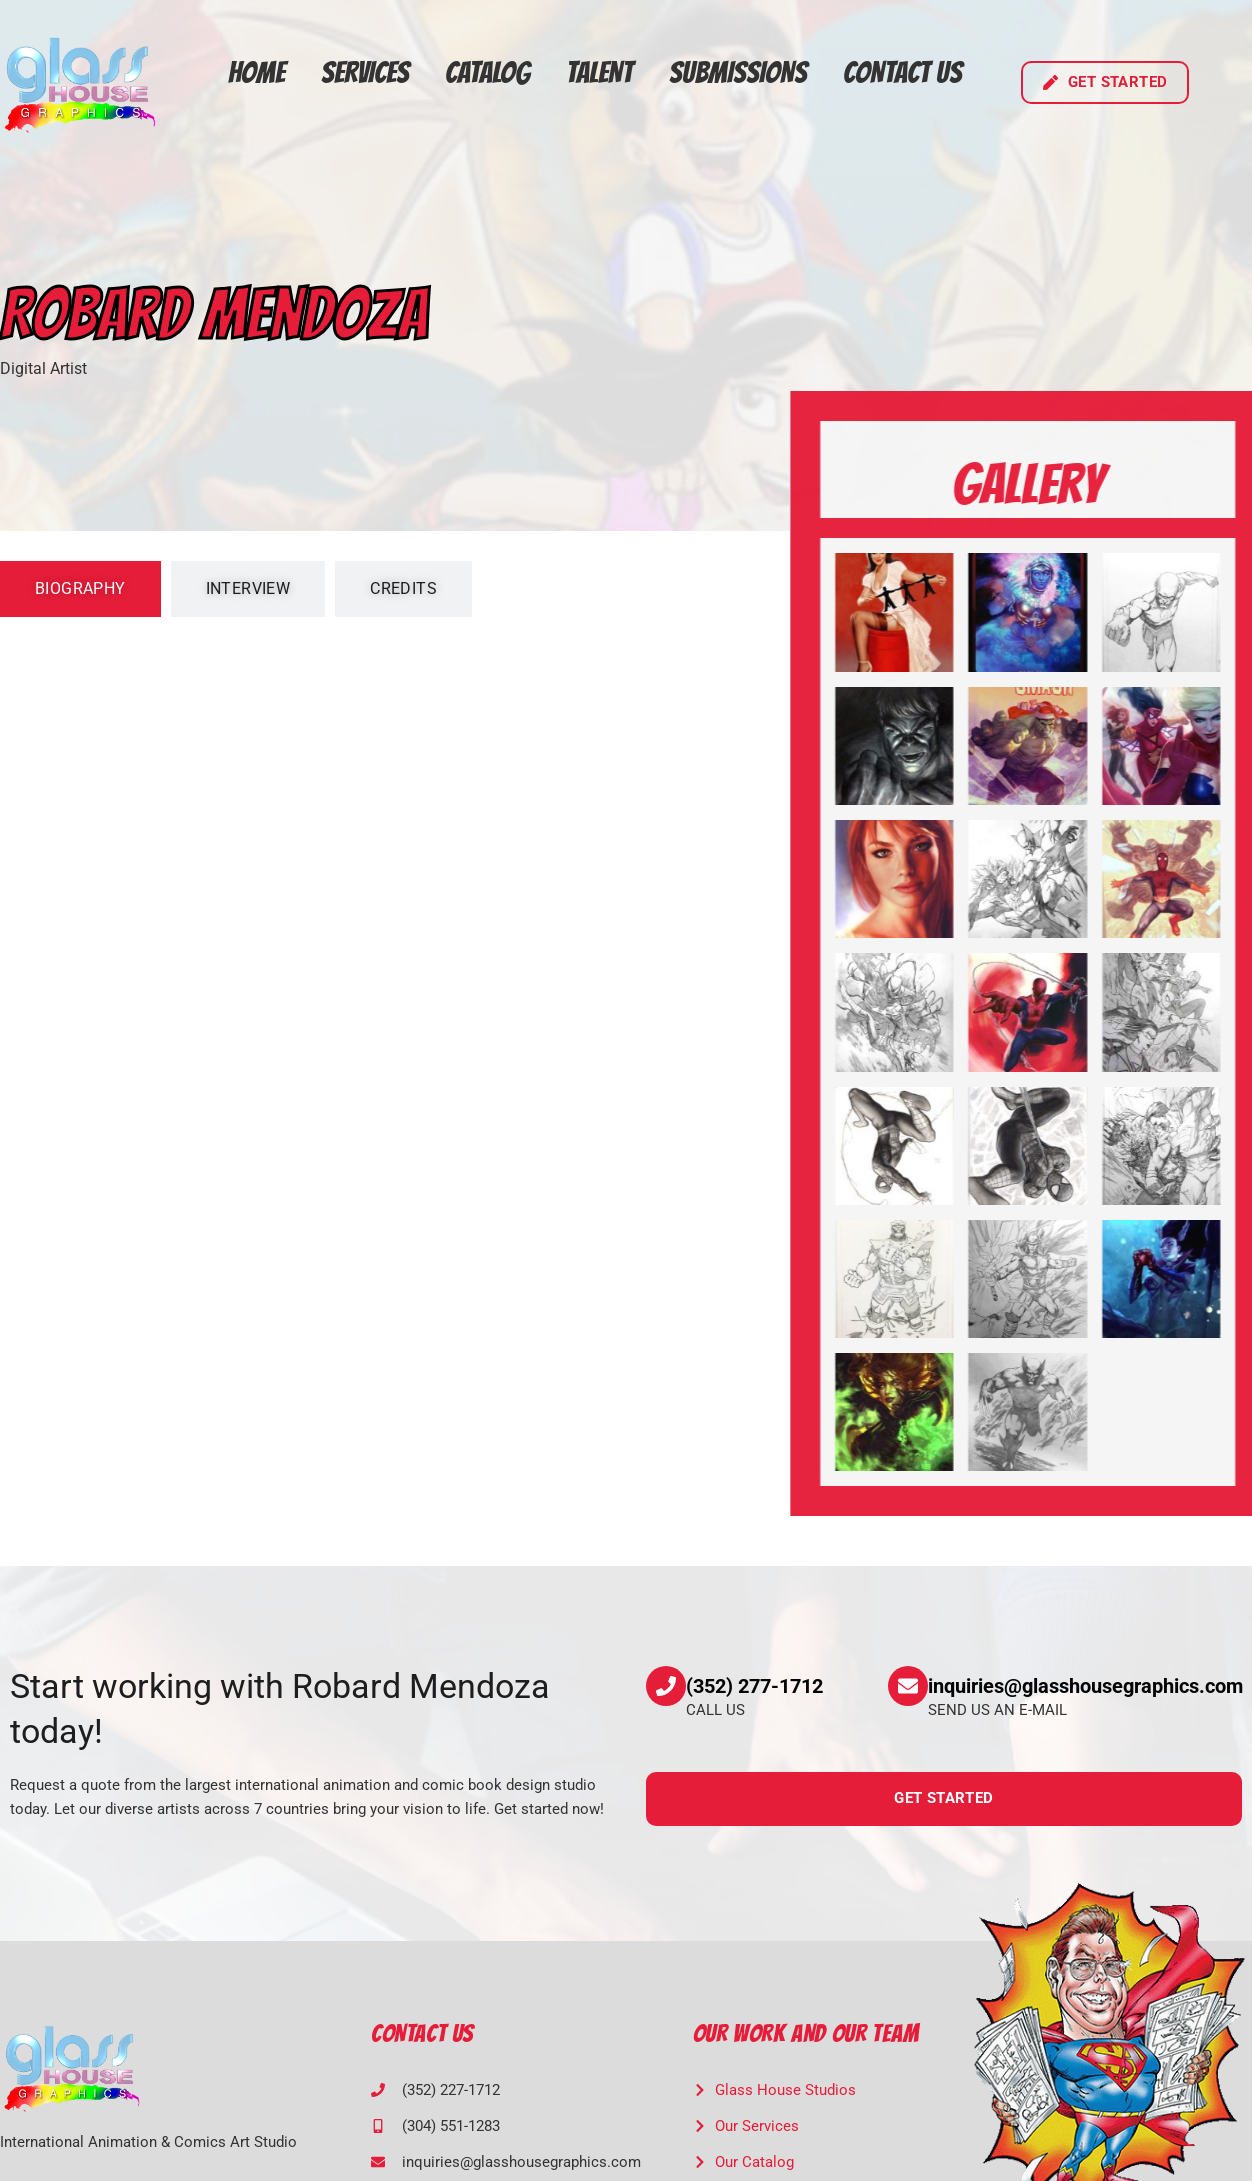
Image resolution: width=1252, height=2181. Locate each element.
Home (256, 72)
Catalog (487, 72)
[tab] (80, 589)
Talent (599, 72)
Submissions (738, 72)
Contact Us (902, 72)
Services (365, 72)
